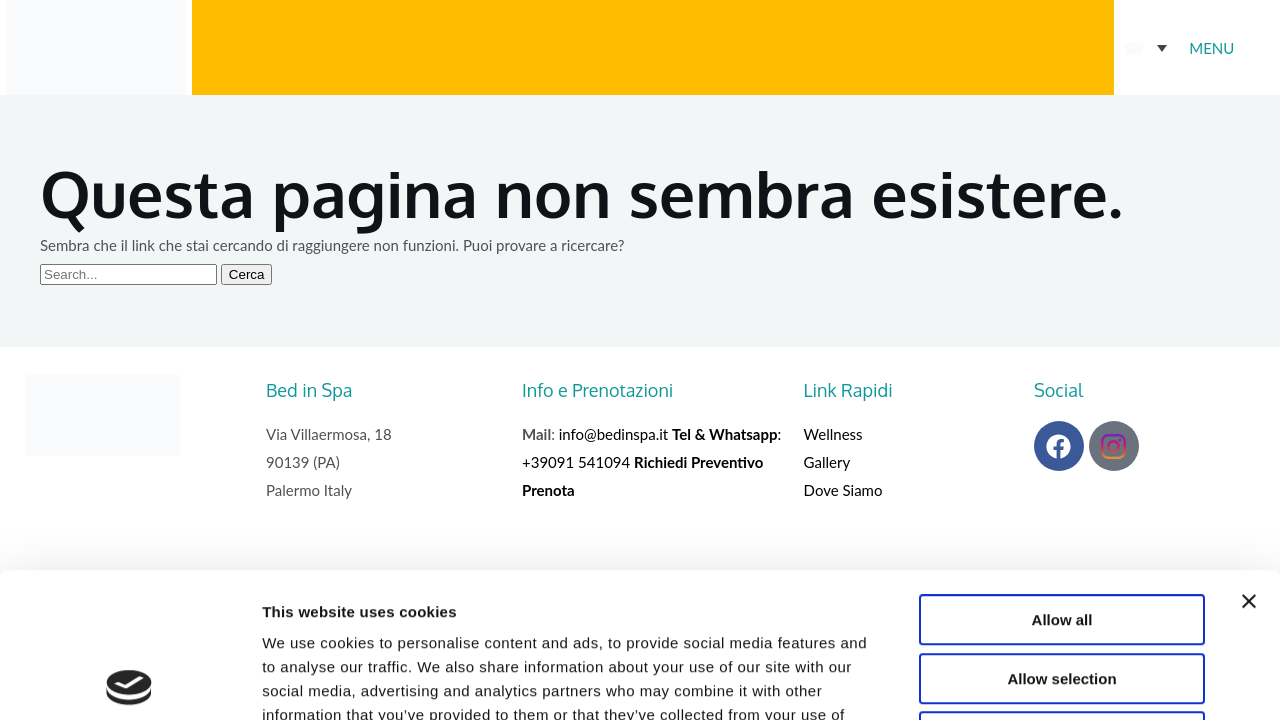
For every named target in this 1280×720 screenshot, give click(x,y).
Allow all (1062, 475)
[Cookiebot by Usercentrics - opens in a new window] (129, 681)
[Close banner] (1249, 457)
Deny (1062, 592)
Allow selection (1061, 534)
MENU (1211, 48)
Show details (1049, 680)
